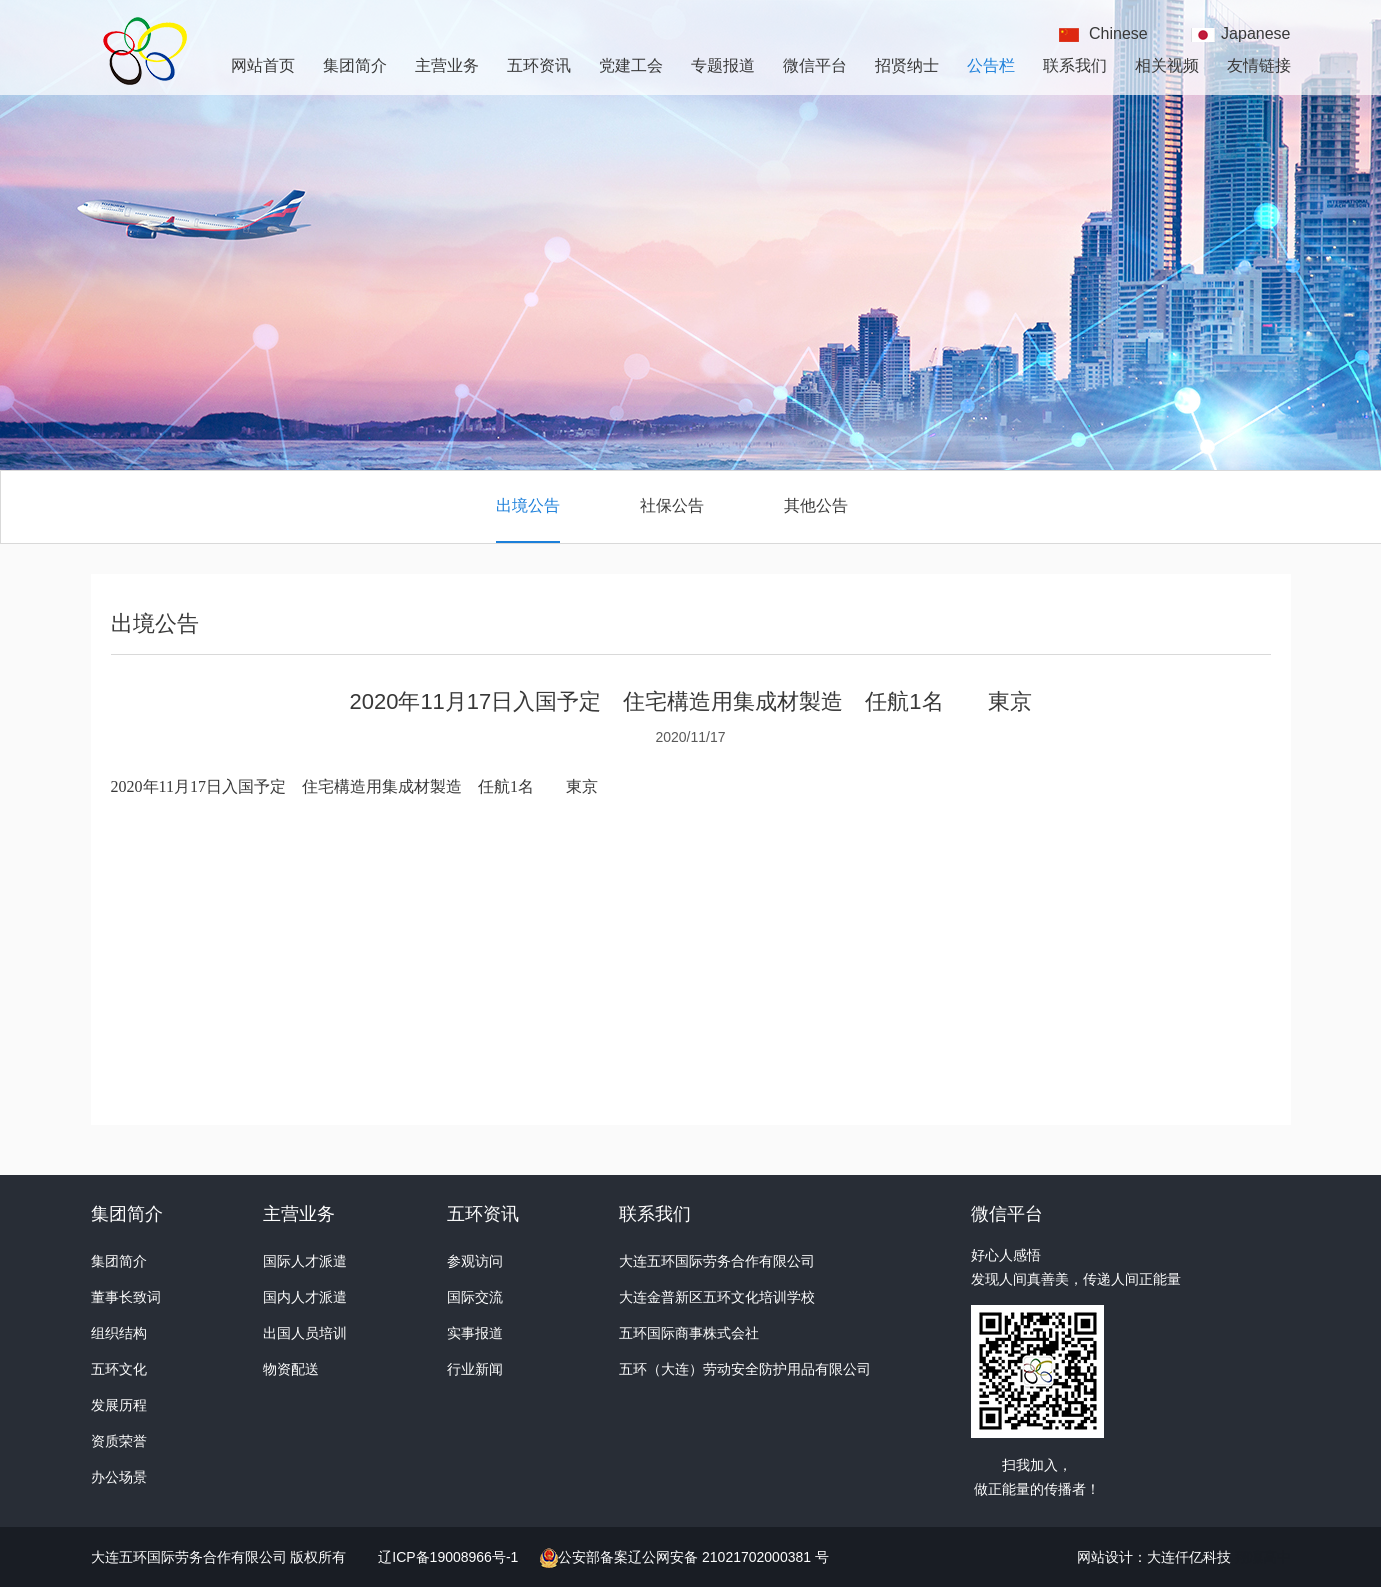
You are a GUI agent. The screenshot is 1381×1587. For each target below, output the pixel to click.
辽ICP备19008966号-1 (450, 1557)
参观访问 (475, 1261)
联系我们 (1075, 65)
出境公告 (528, 505)
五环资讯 (539, 65)
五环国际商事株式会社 (689, 1333)
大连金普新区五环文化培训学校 (717, 1297)
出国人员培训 (305, 1333)
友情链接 (1259, 65)
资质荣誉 (119, 1441)
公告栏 (991, 65)
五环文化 (119, 1369)
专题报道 (723, 65)
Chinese (1118, 33)
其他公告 (816, 505)
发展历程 (119, 1405)
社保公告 (672, 505)
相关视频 (1167, 65)
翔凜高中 (1263, 1557)
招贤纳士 (907, 65)
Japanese (1255, 33)
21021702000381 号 (763, 1557)
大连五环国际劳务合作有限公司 (717, 1261)
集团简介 (355, 65)
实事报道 (475, 1333)
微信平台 (815, 65)
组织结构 (119, 1333)
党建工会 (631, 65)
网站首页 (263, 65)
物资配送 (291, 1369)
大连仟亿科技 (1189, 1557)
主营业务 (447, 65)
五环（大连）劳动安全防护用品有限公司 (745, 1369)
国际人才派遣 (305, 1261)
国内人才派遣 (305, 1297)
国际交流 (475, 1297)
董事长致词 (126, 1297)
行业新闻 (475, 1369)
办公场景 (119, 1477)
